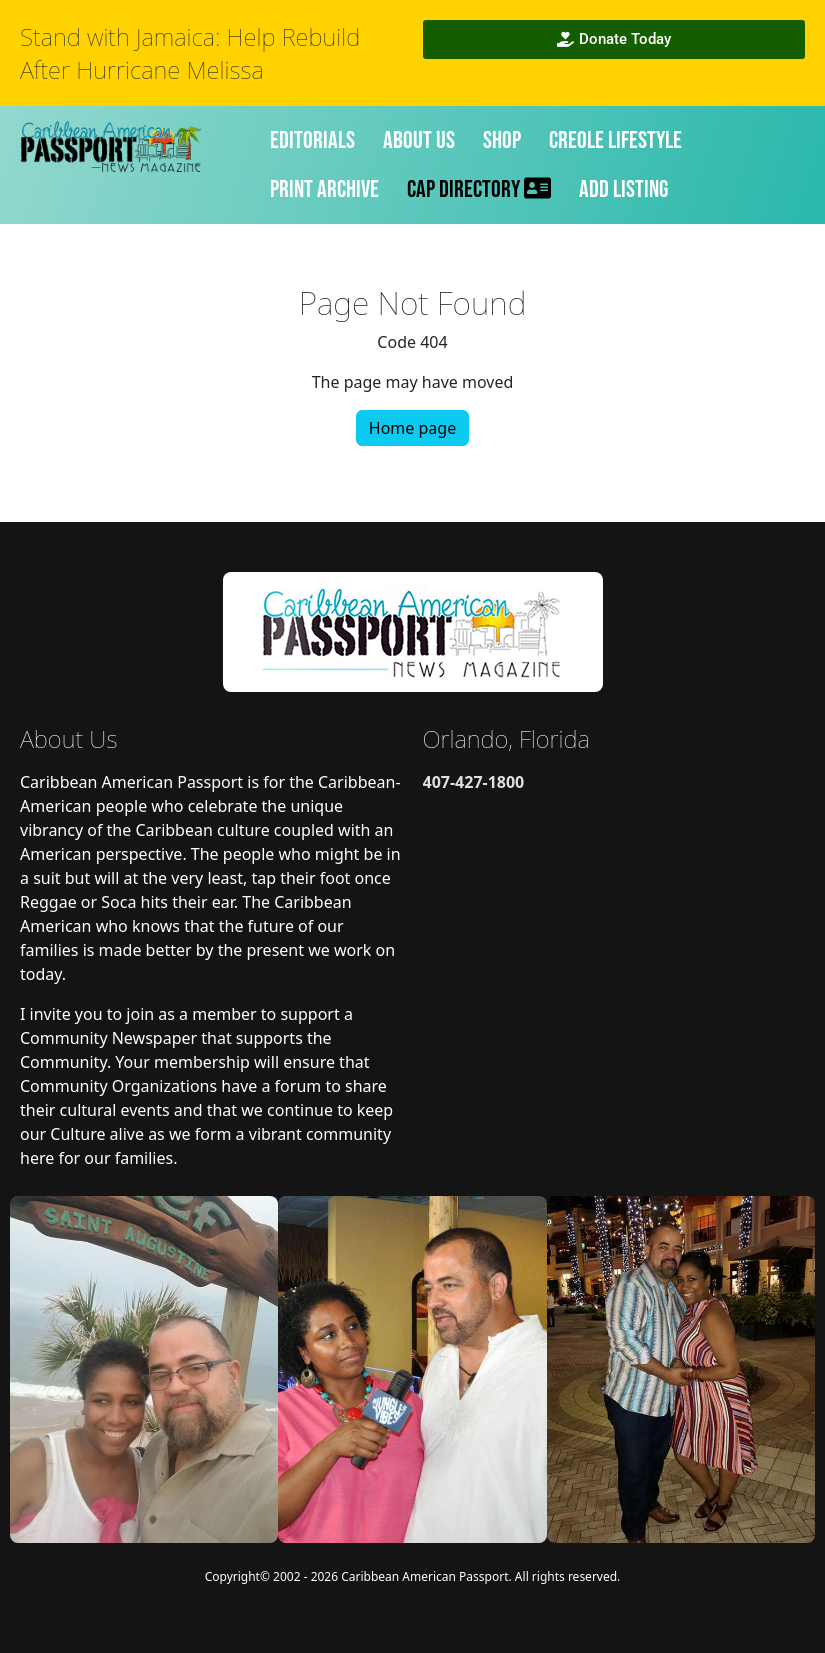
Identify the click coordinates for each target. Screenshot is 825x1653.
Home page (412, 428)
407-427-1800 (474, 782)
